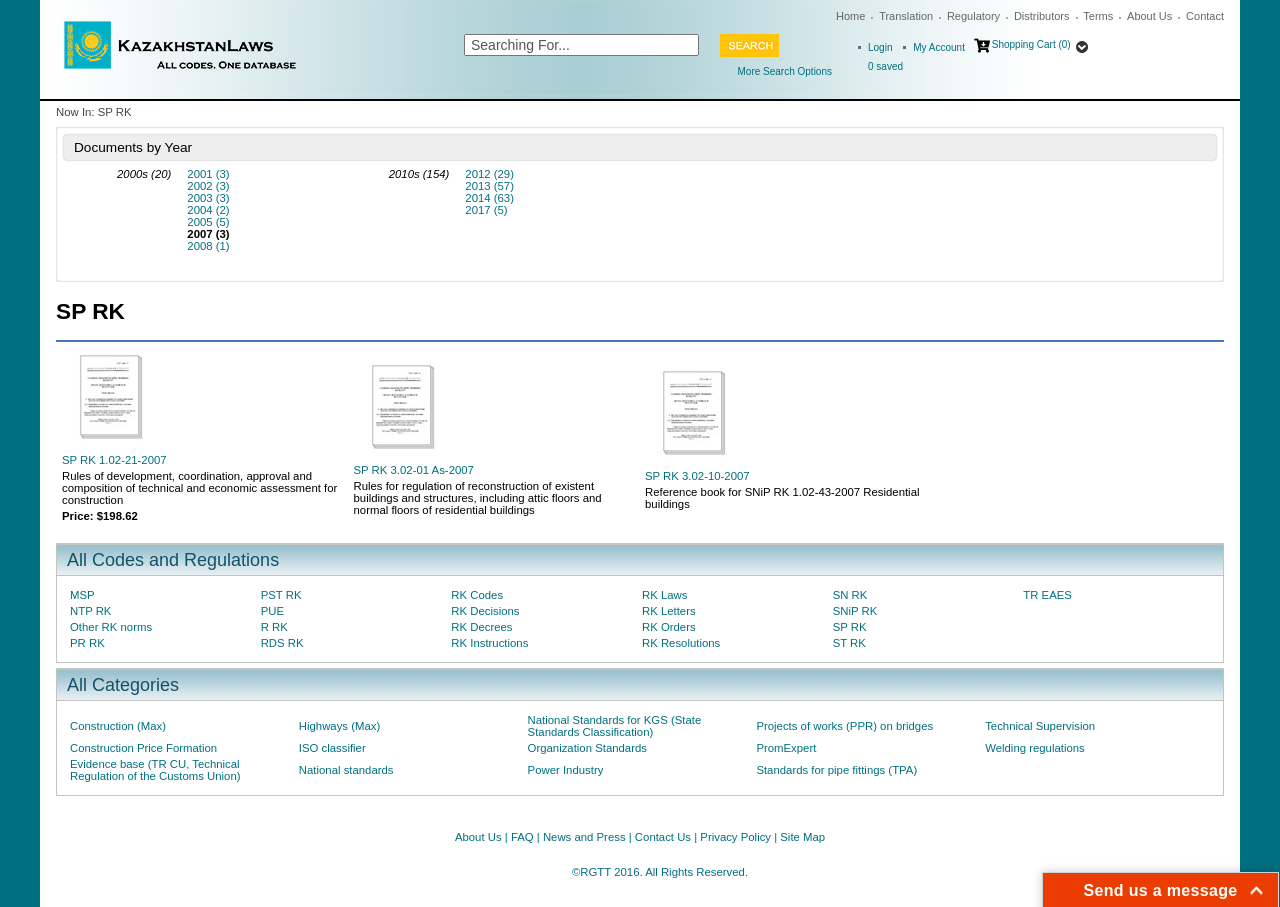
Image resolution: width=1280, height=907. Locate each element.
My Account (939, 47)
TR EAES (1047, 595)
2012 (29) (489, 174)
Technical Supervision (1040, 726)
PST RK (281, 595)
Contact (1205, 16)
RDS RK (282, 643)
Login (880, 47)
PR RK (87, 643)
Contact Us (663, 837)
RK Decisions (485, 611)
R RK (274, 627)
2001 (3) (208, 174)
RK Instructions (489, 643)
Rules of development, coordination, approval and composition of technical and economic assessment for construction (199, 488)
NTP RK (90, 611)
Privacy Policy (735, 837)
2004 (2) (208, 210)
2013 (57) (489, 186)
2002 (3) (208, 186)
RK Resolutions (681, 643)
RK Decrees (481, 627)
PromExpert (786, 748)
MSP (82, 595)
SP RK (850, 627)
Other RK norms (111, 627)
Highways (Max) (339, 726)
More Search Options (785, 71)
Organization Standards (587, 748)
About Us (1149, 16)
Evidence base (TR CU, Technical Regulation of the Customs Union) (155, 770)
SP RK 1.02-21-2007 (114, 460)
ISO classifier (332, 748)
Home (850, 16)
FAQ (522, 837)
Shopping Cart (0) (1031, 44)
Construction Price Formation (143, 748)
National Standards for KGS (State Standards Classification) (615, 726)
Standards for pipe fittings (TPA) (836, 770)
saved (885, 66)
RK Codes (477, 595)
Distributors (1042, 16)
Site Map (802, 837)
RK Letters (669, 611)
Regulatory (973, 16)
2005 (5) (208, 222)
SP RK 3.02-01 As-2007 (414, 470)
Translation (906, 16)
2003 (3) (208, 198)
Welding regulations (1035, 748)
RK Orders (669, 627)
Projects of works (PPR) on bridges (844, 726)
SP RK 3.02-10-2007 (697, 476)
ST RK (849, 643)
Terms (1098, 16)
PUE (272, 611)
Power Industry (566, 770)
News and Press (584, 837)
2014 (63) (489, 198)
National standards (346, 770)
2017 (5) (486, 210)
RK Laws (664, 595)
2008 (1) (208, 246)
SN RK (850, 595)
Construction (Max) (118, 726)
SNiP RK (855, 611)
